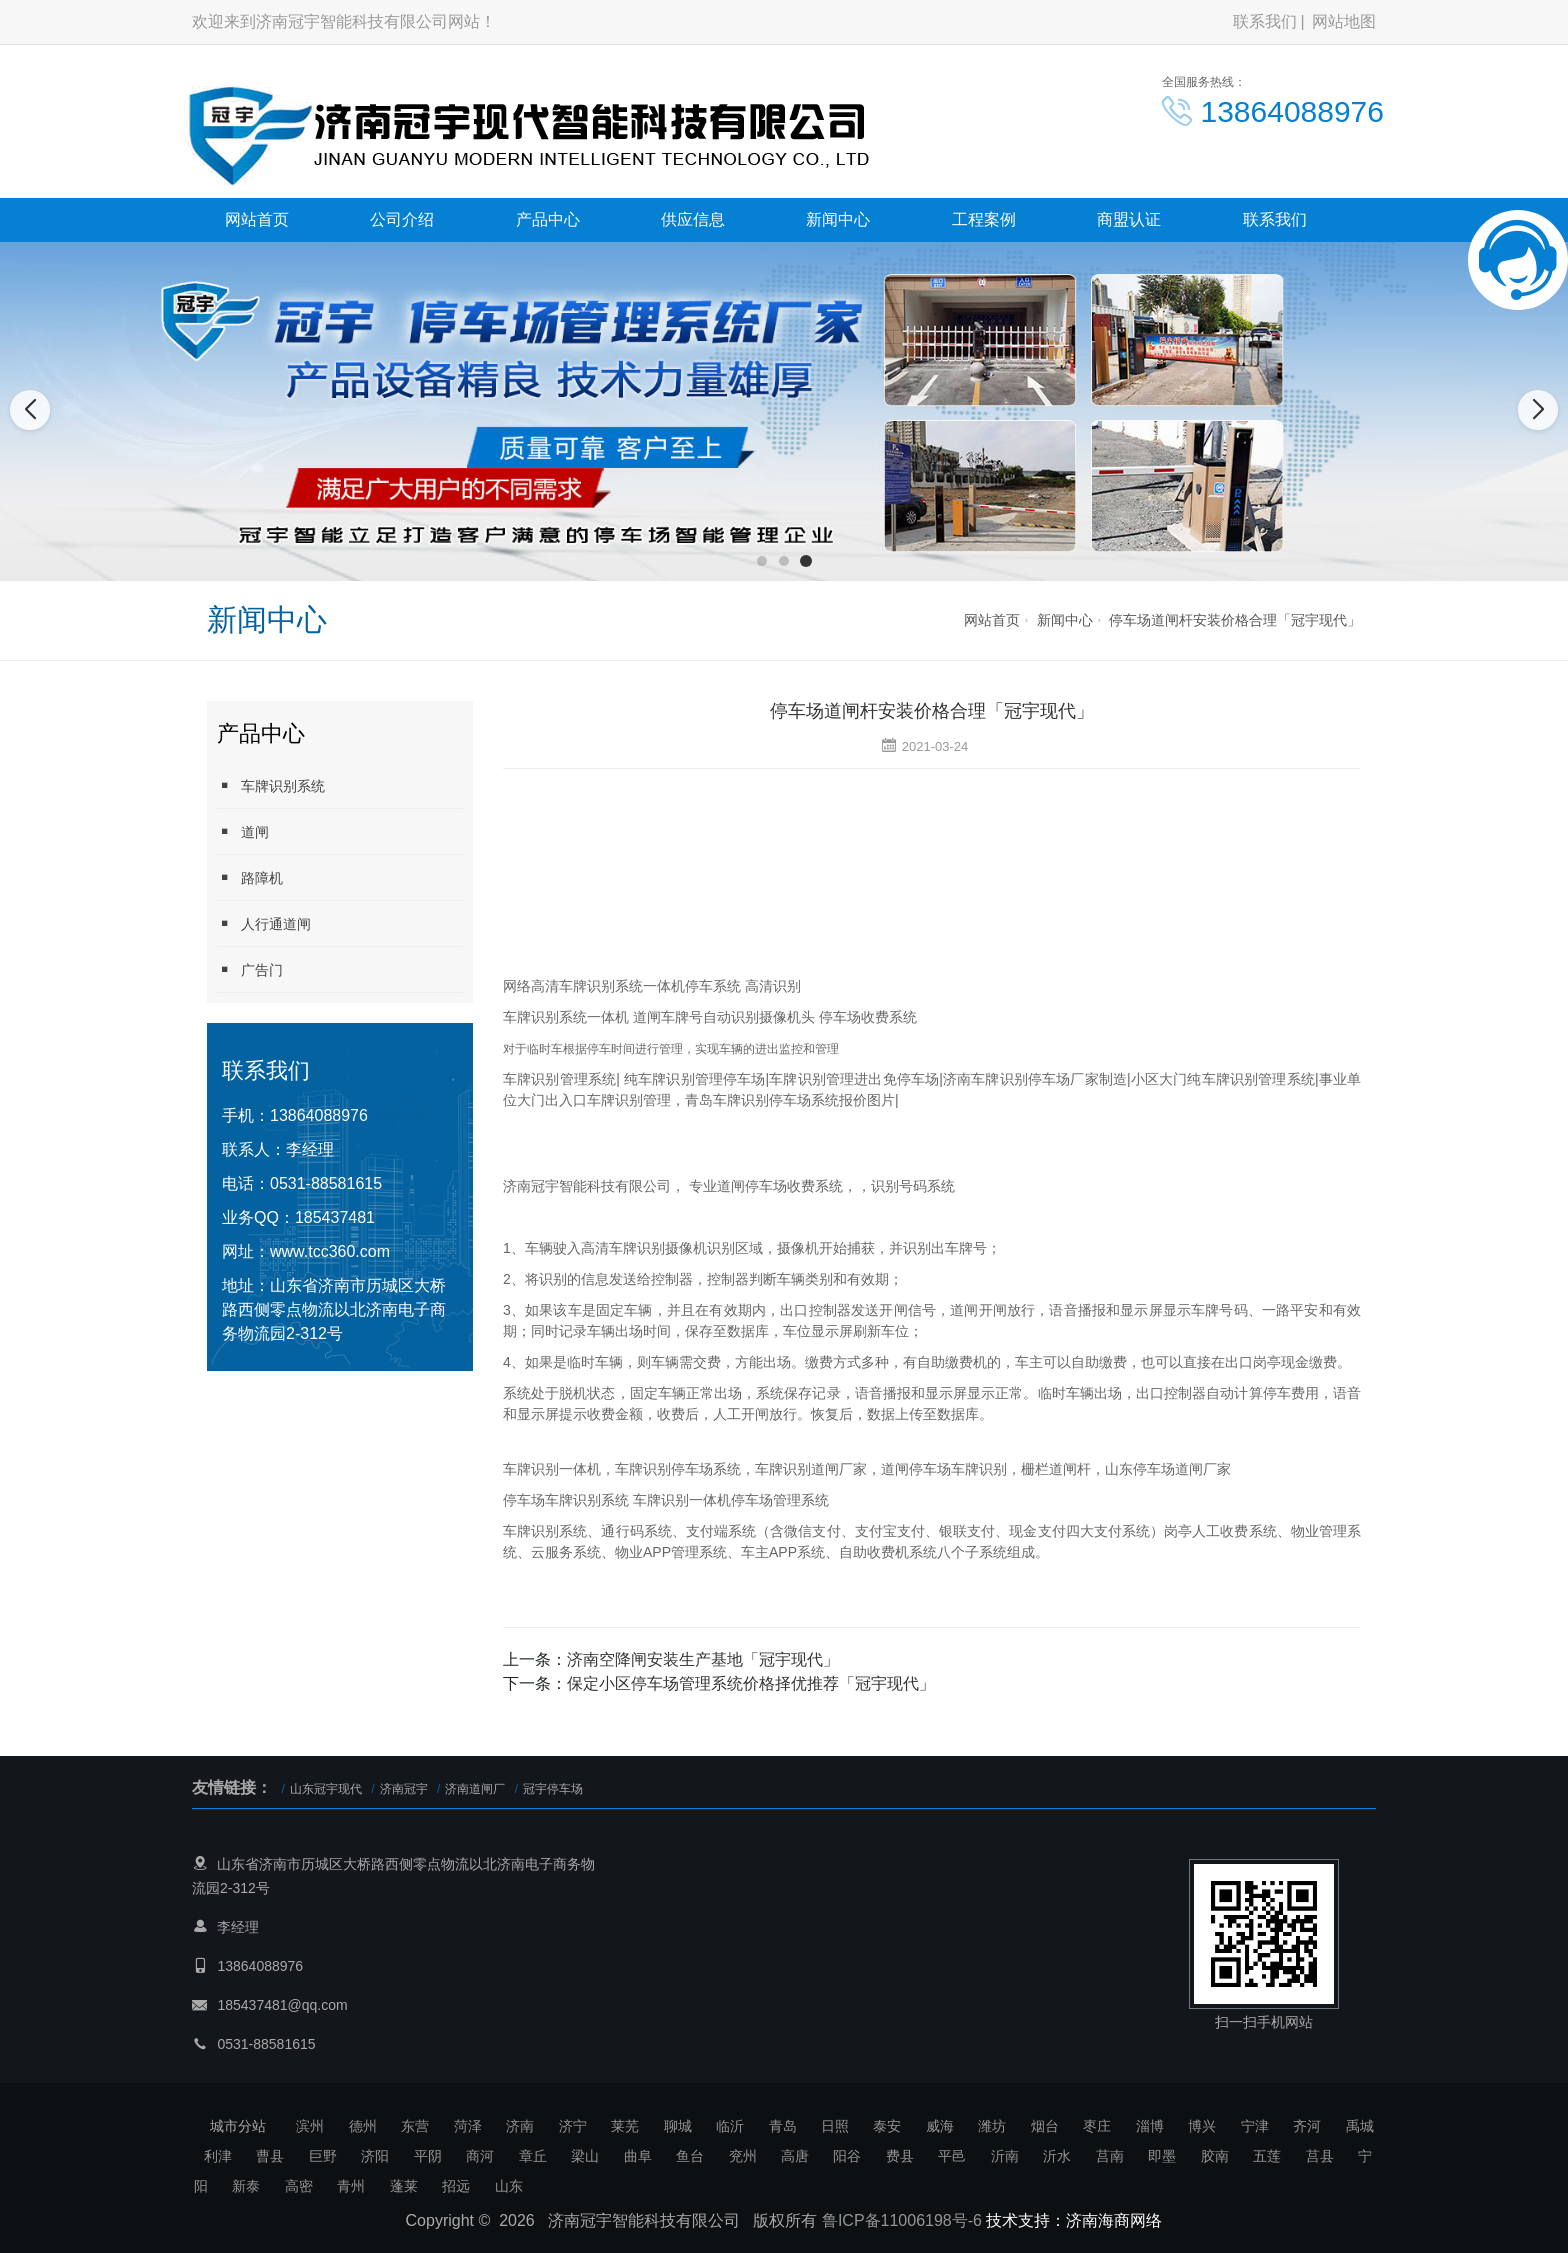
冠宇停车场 (553, 1789)
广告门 (250, 969)
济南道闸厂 (475, 1789)
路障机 (250, 877)
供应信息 (693, 219)
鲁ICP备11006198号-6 (902, 2220)
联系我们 (1265, 21)
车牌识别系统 (271, 785)
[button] (762, 561)
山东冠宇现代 (326, 1789)
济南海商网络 (1114, 2220)
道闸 (243, 831)
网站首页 (257, 219)
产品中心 (548, 219)
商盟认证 (1129, 219)
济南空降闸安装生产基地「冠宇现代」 (703, 1659)
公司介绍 (402, 219)
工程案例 (984, 219)
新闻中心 (838, 219)
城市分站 (238, 2126)
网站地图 (1344, 21)
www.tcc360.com (330, 1251)
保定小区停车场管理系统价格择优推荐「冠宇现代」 (751, 1683)
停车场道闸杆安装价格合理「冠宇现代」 (1235, 620)
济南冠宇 (404, 1789)
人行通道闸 (264, 923)
